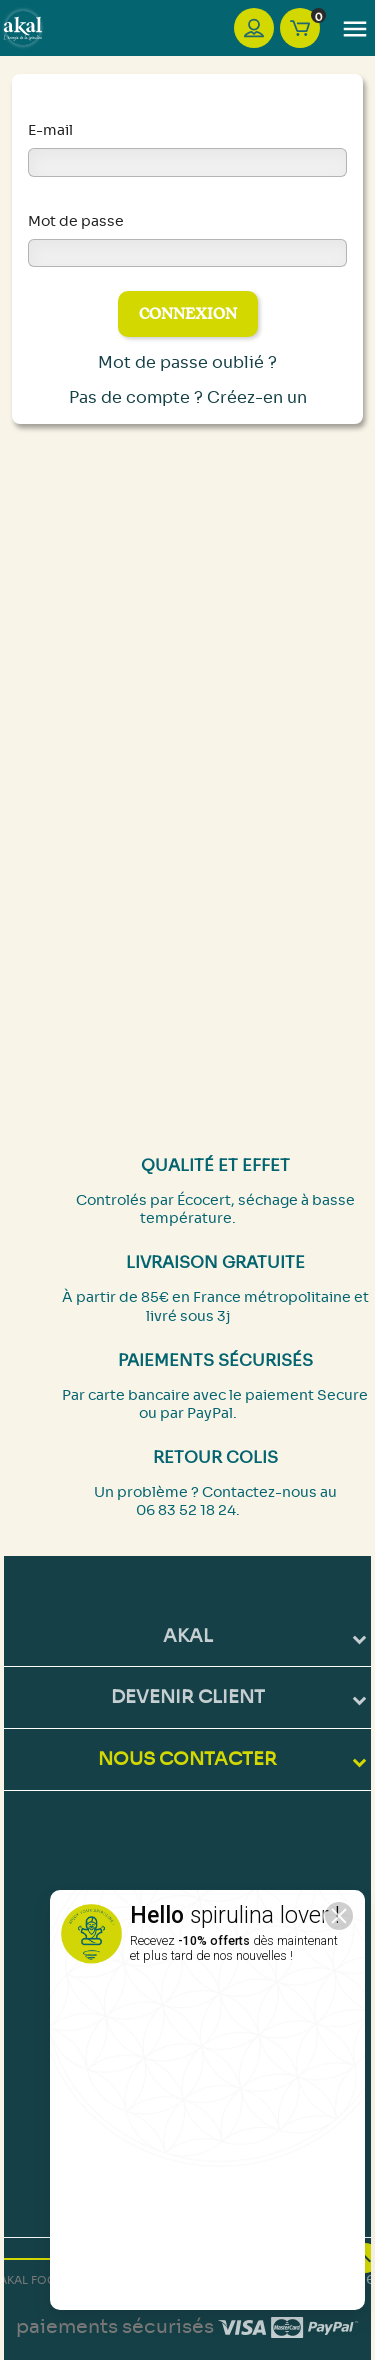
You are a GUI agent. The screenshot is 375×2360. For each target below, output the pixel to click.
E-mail (50, 130)
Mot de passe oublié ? (187, 362)
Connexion (188, 314)
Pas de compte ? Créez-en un (188, 397)
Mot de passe (76, 221)
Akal (188, 1636)
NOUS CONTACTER (187, 1759)
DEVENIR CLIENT (188, 1697)
